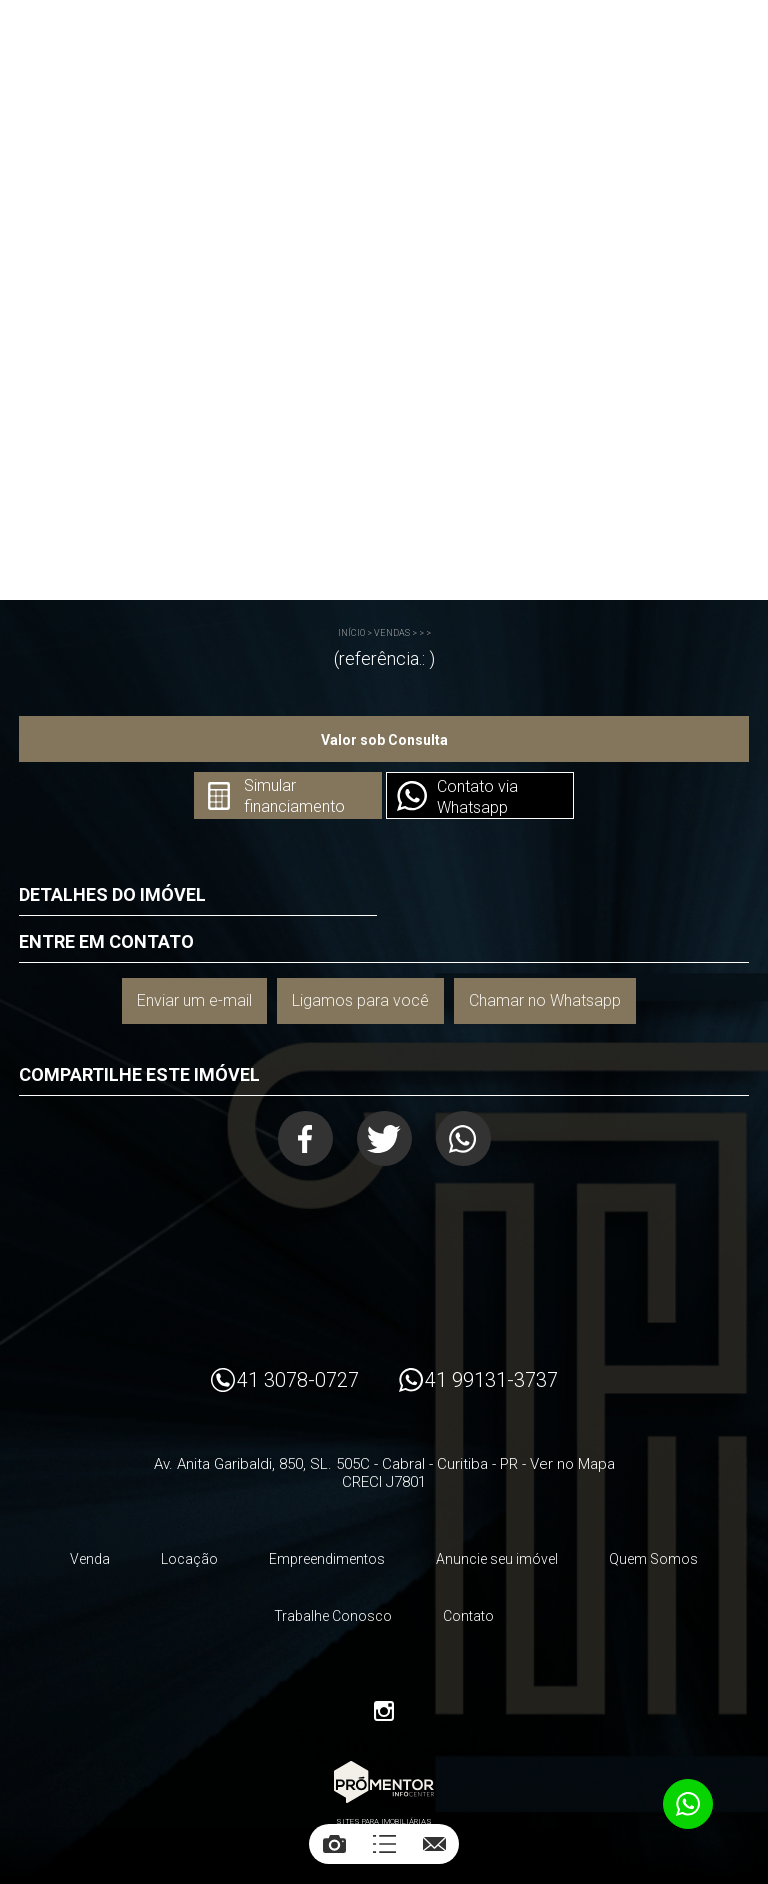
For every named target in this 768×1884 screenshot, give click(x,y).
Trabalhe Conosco (333, 1616)
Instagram (384, 1711)
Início (351, 633)
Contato (468, 1616)
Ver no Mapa (572, 1464)
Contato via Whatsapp (477, 797)
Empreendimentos (327, 1559)
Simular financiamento (294, 796)
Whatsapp (463, 1138)
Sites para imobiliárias (384, 1821)
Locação (189, 1559)
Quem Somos (653, 1559)
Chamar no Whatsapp (545, 1000)
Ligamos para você (360, 1000)
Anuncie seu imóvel (497, 1559)
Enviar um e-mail (194, 1000)
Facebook (305, 1138)
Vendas (392, 633)
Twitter (384, 1138)
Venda (90, 1559)
